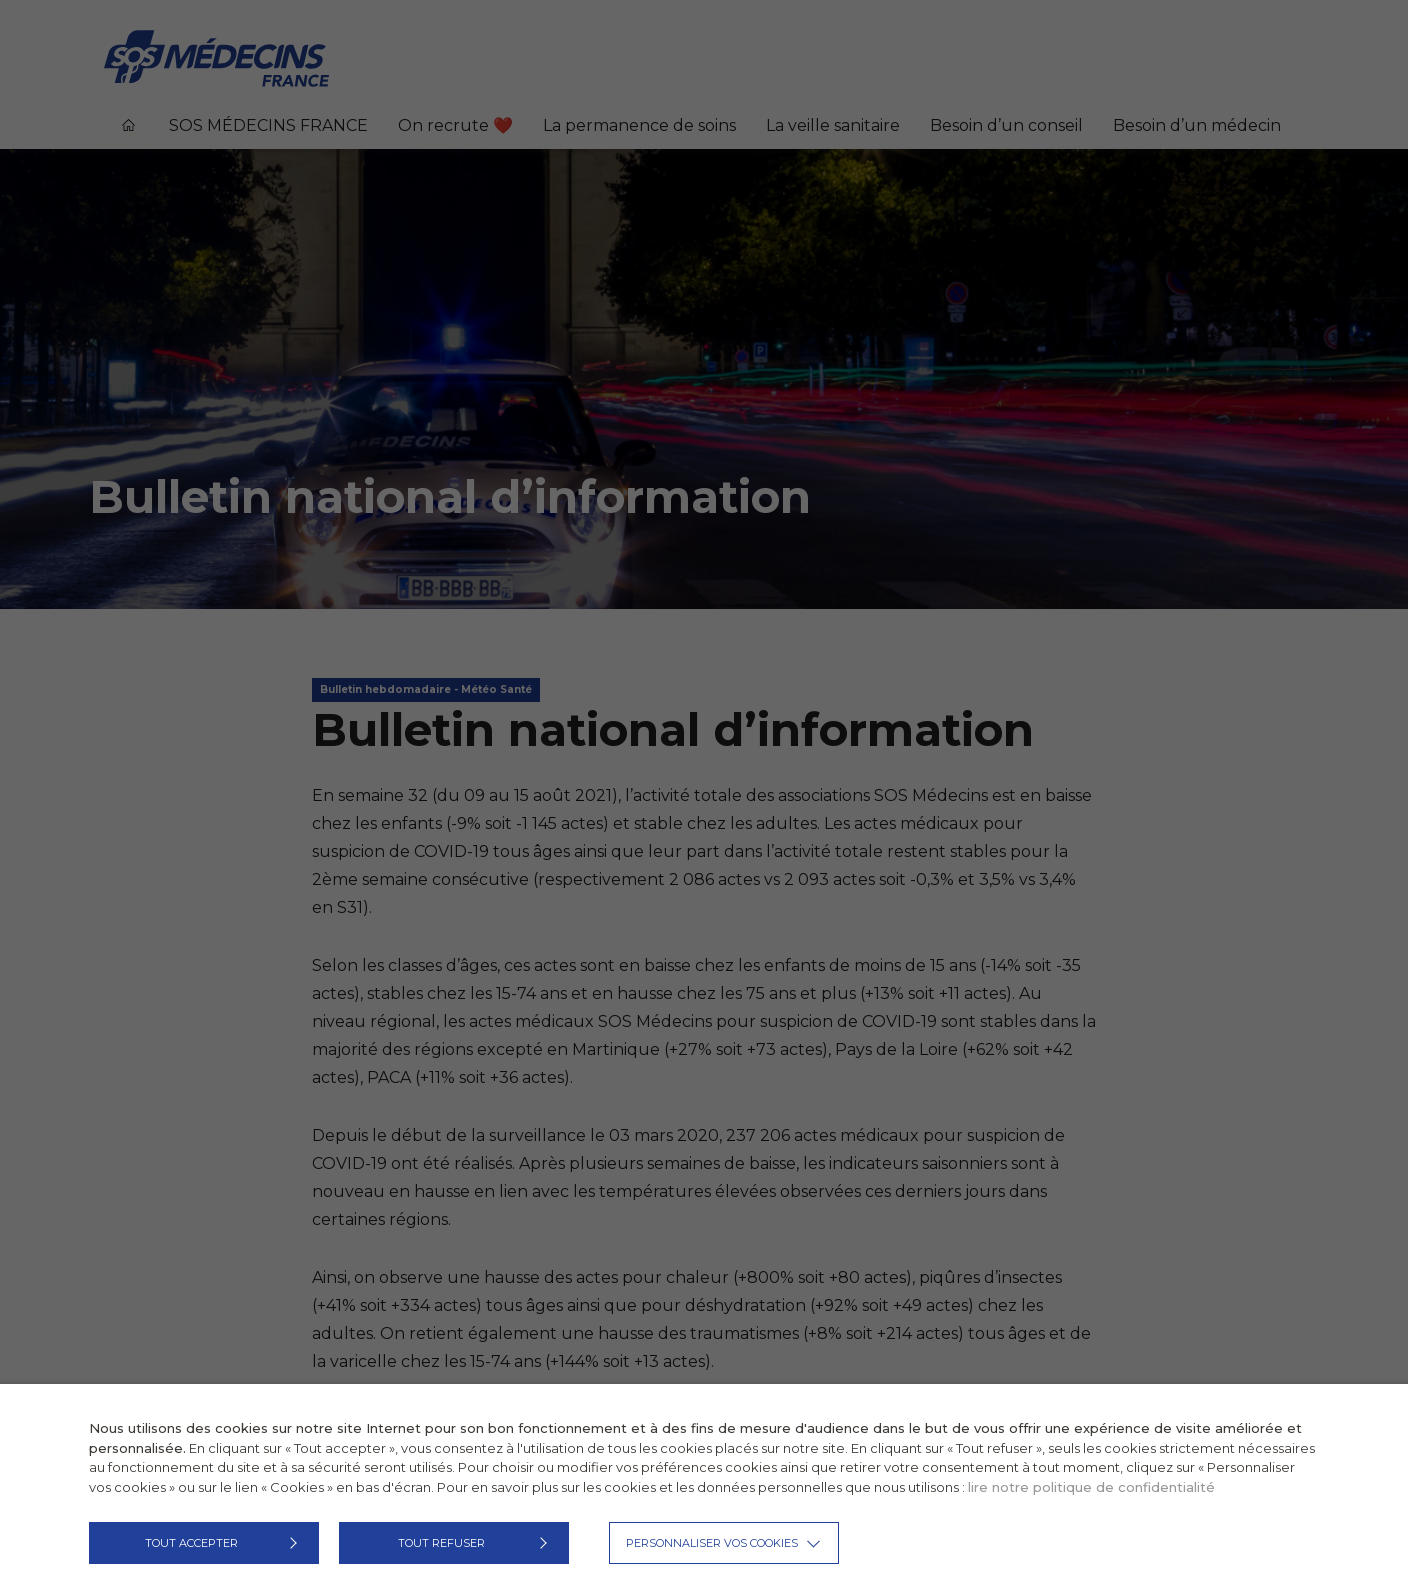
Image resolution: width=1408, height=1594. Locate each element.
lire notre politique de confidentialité (1091, 1487)
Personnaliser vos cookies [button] (712, 1543)
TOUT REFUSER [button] (441, 1543)
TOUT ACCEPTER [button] (191, 1543)
